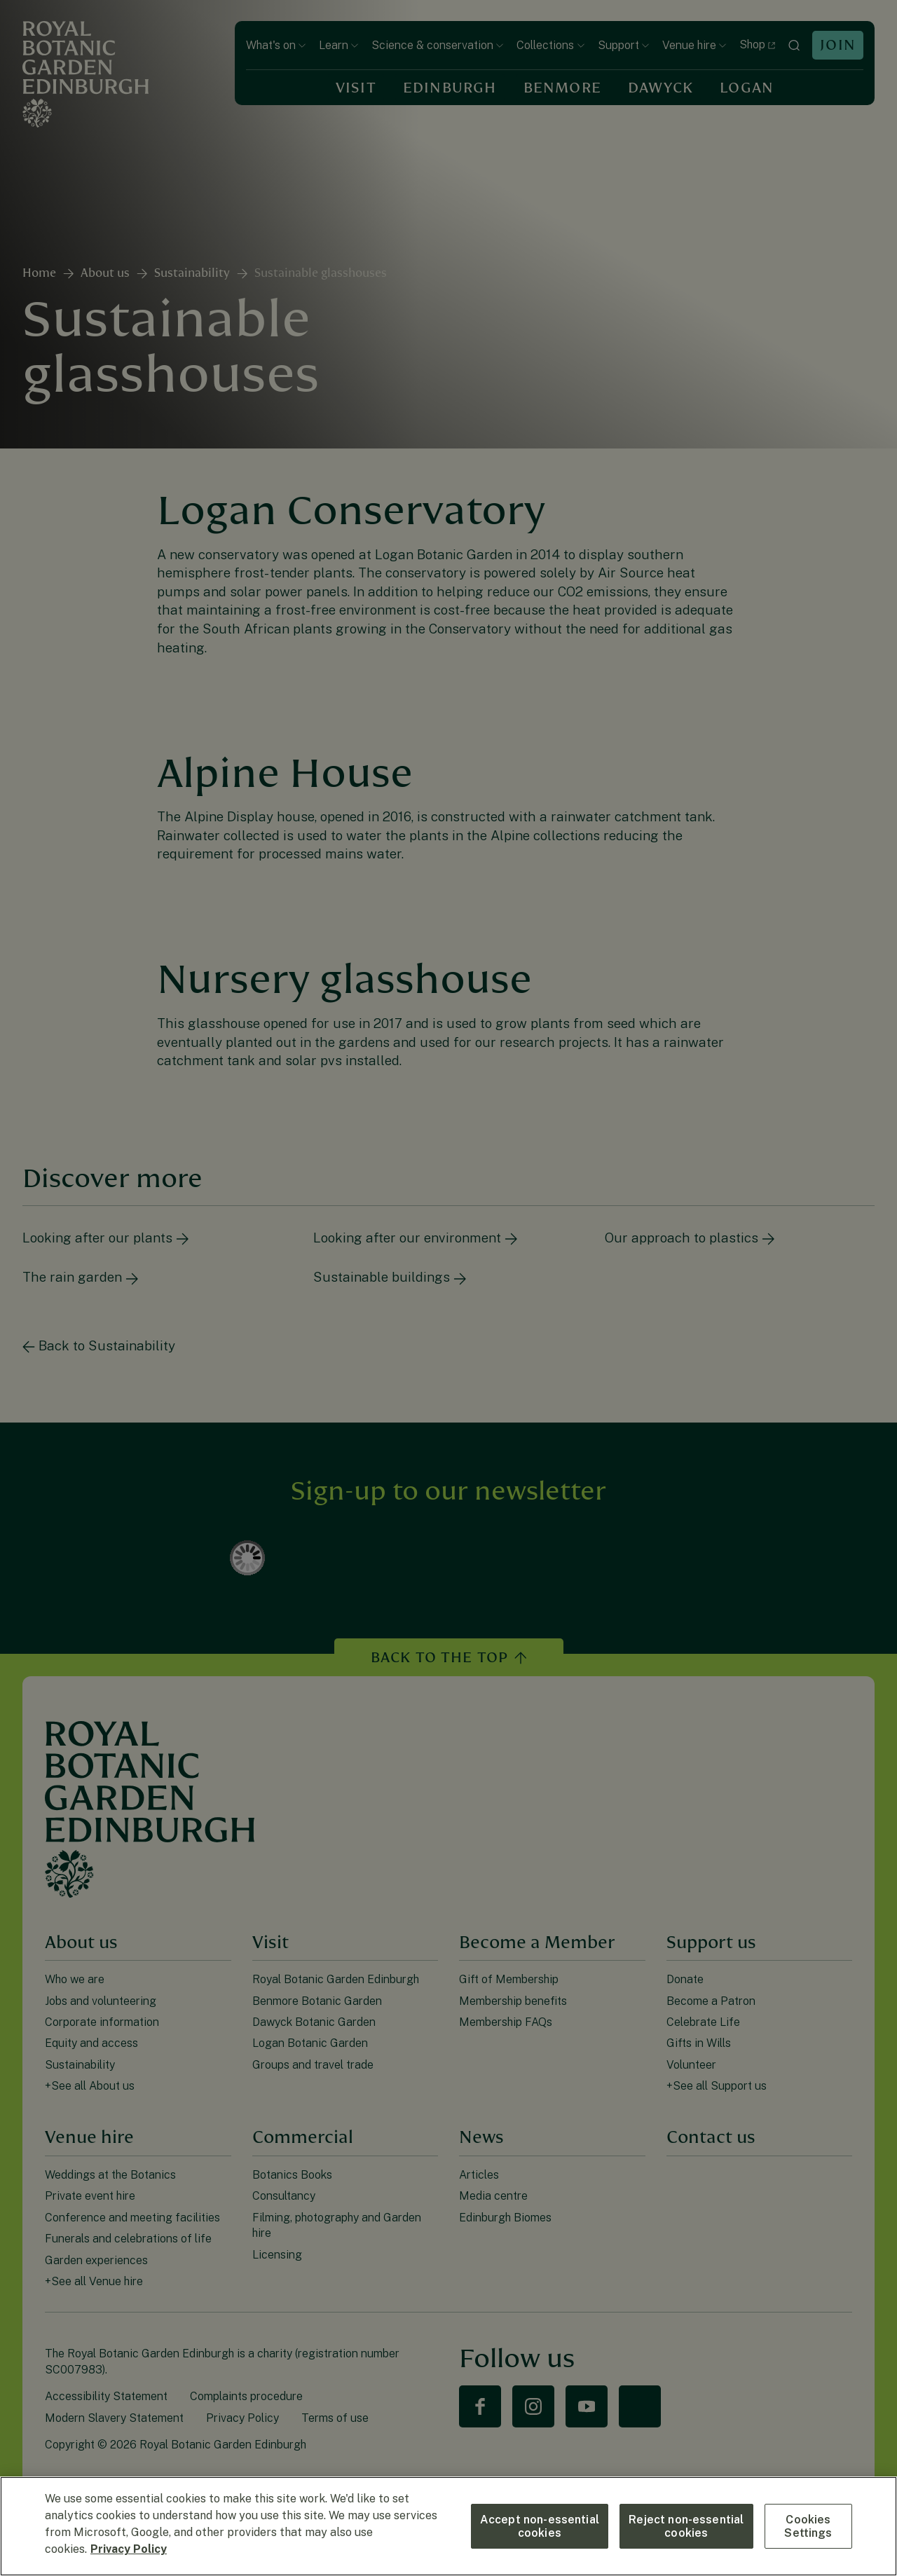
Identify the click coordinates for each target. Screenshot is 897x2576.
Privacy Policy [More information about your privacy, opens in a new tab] (128, 2549)
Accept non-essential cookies (539, 2526)
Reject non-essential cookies (686, 2526)
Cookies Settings (808, 2526)
